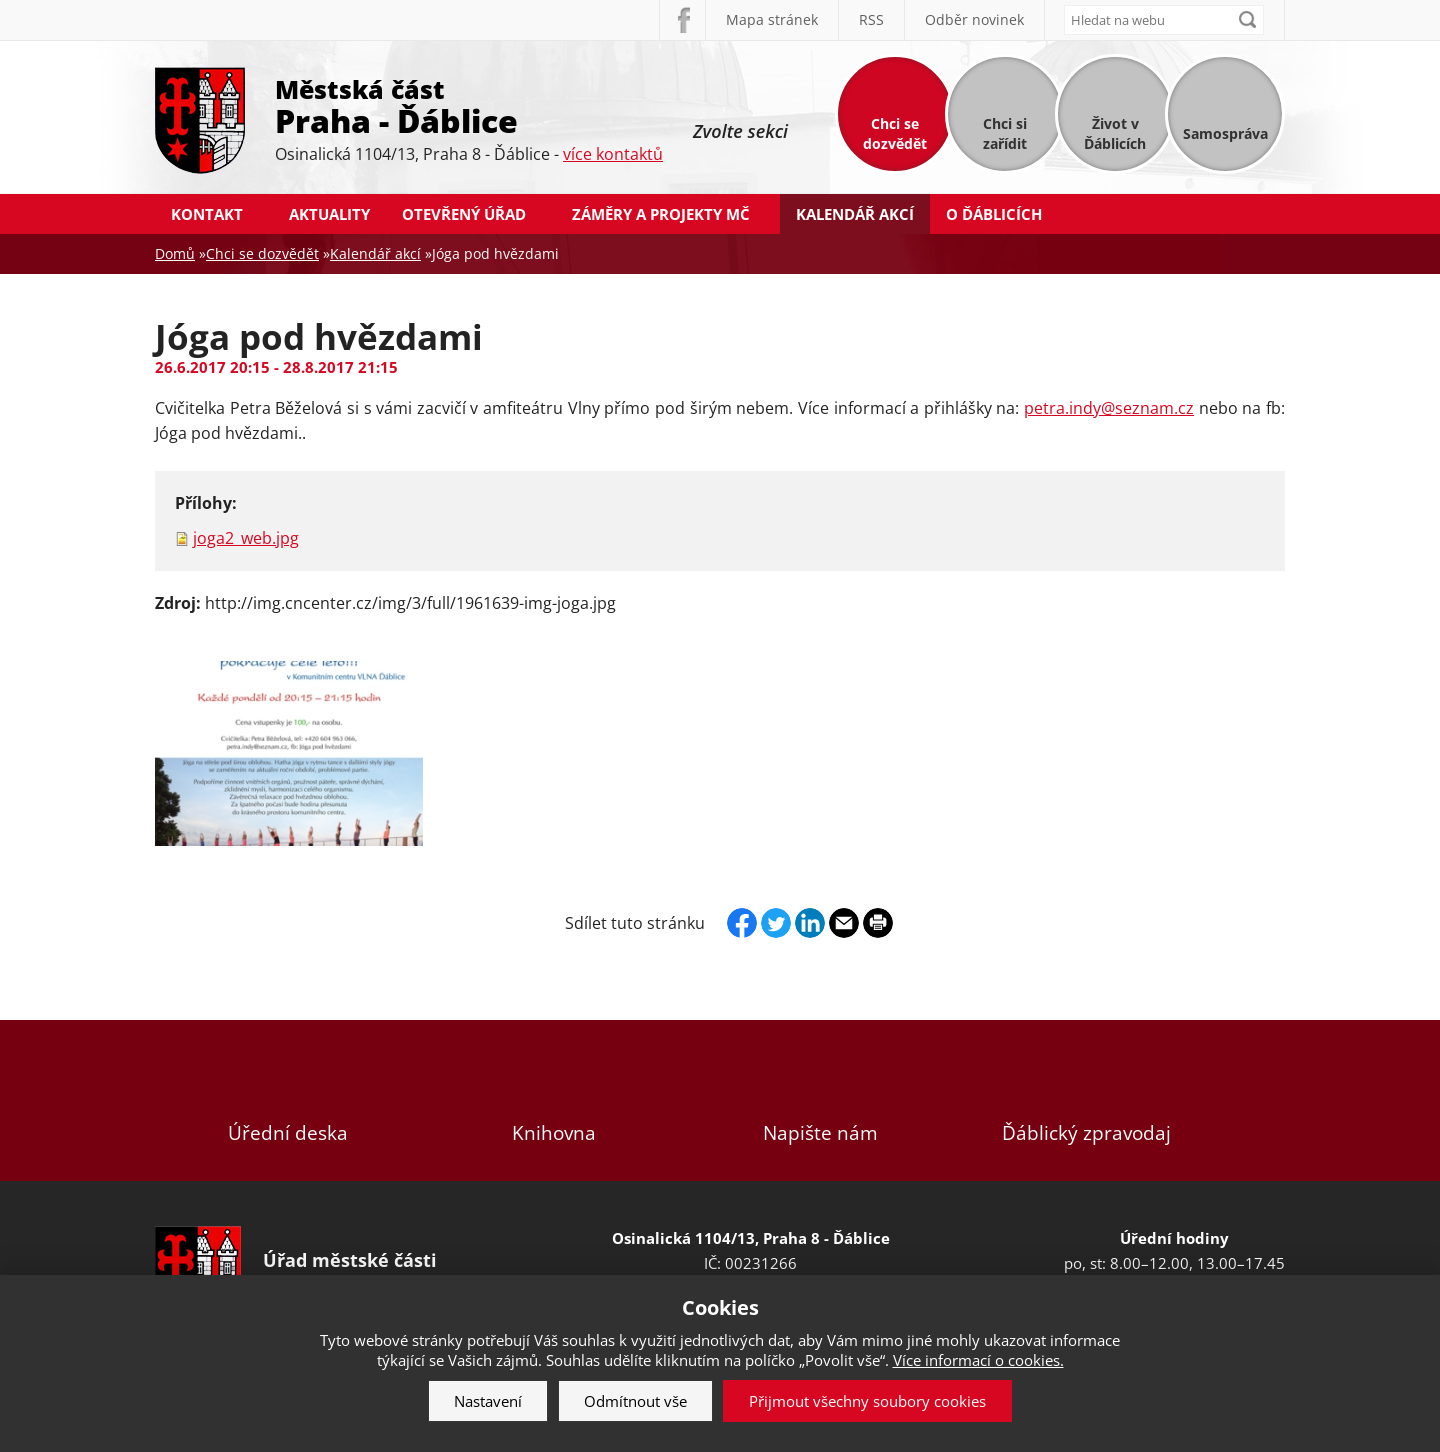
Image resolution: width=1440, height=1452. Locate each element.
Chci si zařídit (1005, 133)
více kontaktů (613, 154)
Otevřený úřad (464, 214)
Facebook (682, 20)
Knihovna (554, 1100)
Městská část (469, 105)
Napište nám (820, 1100)
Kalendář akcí (855, 214)
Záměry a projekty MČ (661, 214)
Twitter (776, 923)
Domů (175, 253)
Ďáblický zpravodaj (1086, 1100)
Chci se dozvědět (895, 133)
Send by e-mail (844, 923)
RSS (871, 19)
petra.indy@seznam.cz (1109, 408)
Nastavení (488, 1401)
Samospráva (1225, 133)
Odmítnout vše (635, 1401)
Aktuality (329, 214)
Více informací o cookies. (978, 1360)
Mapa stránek (772, 19)
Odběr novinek (974, 19)
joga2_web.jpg (246, 538)
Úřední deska (288, 1100)
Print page (878, 923)
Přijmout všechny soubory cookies (867, 1401)
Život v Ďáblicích (1115, 133)
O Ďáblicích (994, 214)
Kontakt (207, 214)
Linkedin (810, 923)
